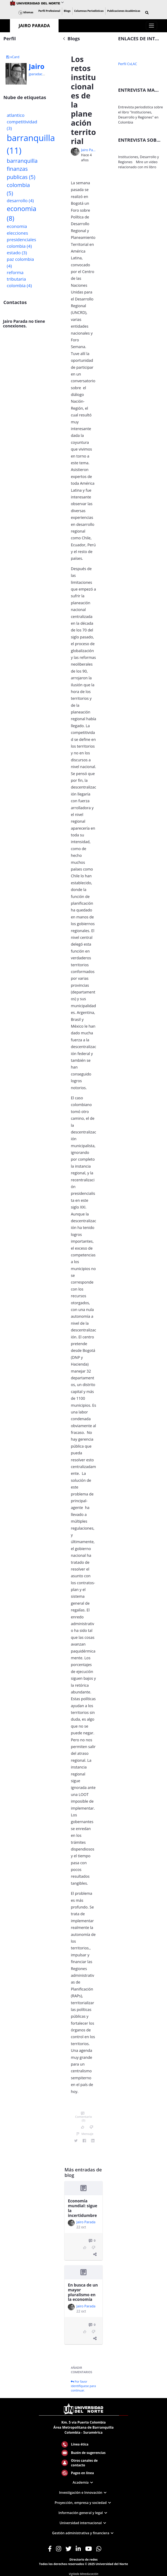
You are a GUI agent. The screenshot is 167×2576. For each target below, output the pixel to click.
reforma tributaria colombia (19, 278)
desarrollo (20, 200)
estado (17, 253)
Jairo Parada (88, 150)
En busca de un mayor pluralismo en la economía (83, 2292)
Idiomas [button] (25, 12)
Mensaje (84, 2134)
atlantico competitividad (22, 121)
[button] (147, 12)
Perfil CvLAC (127, 64)
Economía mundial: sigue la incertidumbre (82, 2208)
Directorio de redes (83, 2559)
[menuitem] (49, 11)
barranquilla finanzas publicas (22, 169)
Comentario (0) (83, 2117)
